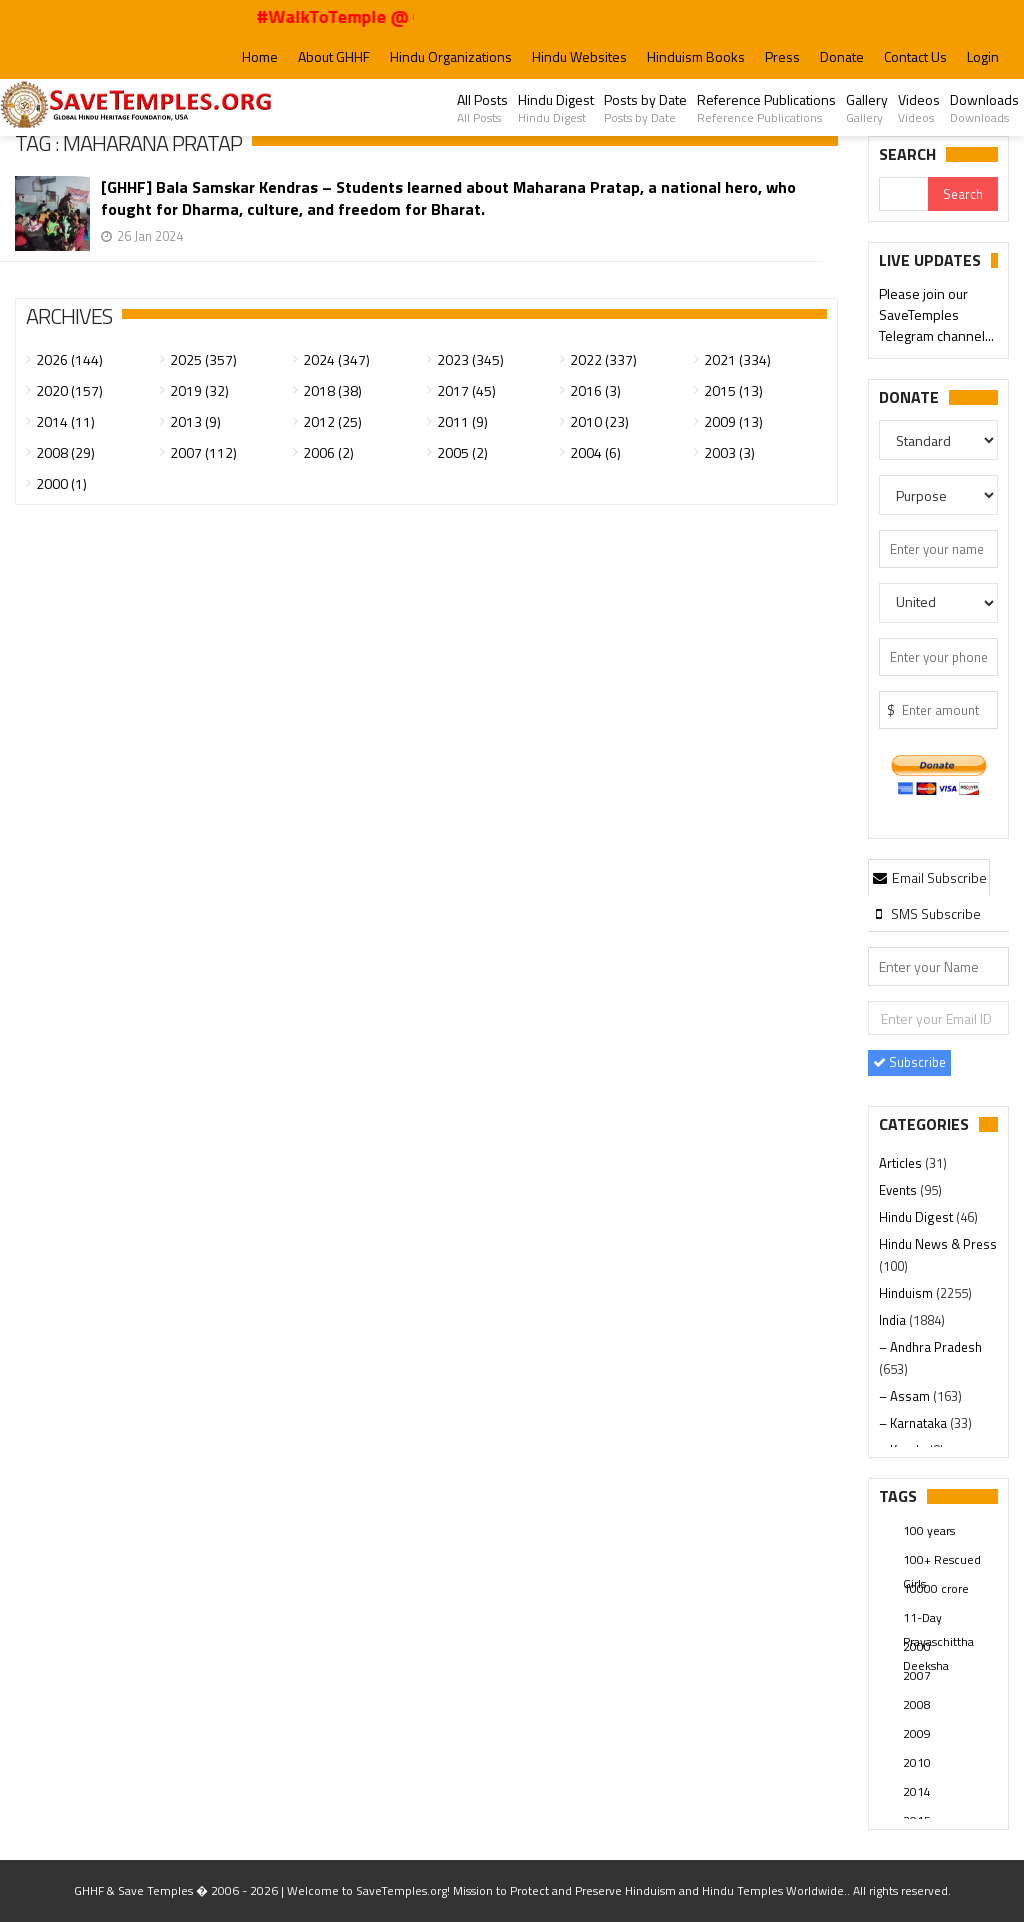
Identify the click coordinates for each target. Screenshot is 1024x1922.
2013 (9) (195, 421)
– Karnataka (914, 1423)
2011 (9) (462, 421)
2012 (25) (332, 421)
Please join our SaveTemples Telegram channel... (936, 316)
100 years (929, 1530)
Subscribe (909, 1062)
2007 (917, 1675)
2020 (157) (69, 390)
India (894, 1320)
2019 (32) (199, 390)
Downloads (984, 108)
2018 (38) (332, 390)
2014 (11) (65, 421)
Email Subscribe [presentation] (929, 877)
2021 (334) (737, 359)
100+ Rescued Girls (942, 1561)
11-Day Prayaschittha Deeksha (938, 1619)
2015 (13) (733, 390)
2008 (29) (65, 452)
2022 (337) (603, 359)
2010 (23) (599, 421)
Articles (902, 1163)
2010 (917, 1762)
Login (983, 56)
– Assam (906, 1396)
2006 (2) (328, 452)
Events (899, 1190)
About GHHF (334, 56)
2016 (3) (595, 390)
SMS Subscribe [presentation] (925, 913)
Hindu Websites (579, 56)
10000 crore (936, 1588)
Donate (842, 56)
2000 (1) (61, 483)
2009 (917, 1733)
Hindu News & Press (938, 1244)
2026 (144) (69, 359)
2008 (917, 1704)
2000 (917, 1646)
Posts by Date (645, 108)
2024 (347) (336, 359)
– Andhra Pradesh (930, 1347)
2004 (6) (595, 452)
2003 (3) (729, 452)
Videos (919, 108)
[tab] (929, 877)
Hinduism (907, 1293)
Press (782, 56)
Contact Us (915, 56)
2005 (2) (462, 452)
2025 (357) (203, 359)
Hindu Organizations (451, 56)
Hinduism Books (696, 56)
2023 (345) (470, 359)
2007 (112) (203, 452)
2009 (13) (733, 421)
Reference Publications (766, 108)
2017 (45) (466, 390)
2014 (917, 1791)
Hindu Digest (556, 108)
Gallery (867, 108)
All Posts (482, 108)
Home (260, 56)
